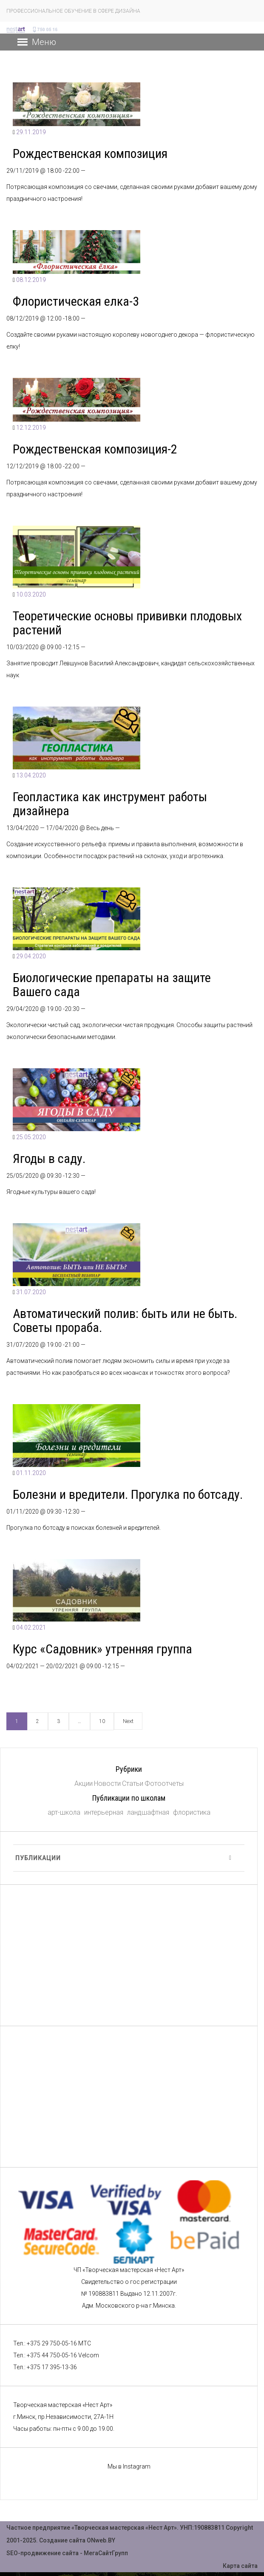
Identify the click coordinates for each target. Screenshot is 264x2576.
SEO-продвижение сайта (42, 2553)
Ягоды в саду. (49, 1158)
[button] (44, 42)
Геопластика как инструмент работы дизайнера (110, 803)
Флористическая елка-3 (76, 301)
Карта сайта (240, 2565)
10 (102, 1721)
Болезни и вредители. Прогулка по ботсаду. (128, 1494)
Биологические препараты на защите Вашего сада (112, 984)
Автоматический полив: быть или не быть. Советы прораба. (125, 1320)
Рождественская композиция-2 (95, 449)
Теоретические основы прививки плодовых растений (127, 622)
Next (128, 1721)
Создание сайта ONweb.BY (77, 2540)
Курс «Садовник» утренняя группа (102, 1648)
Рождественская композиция (90, 153)
